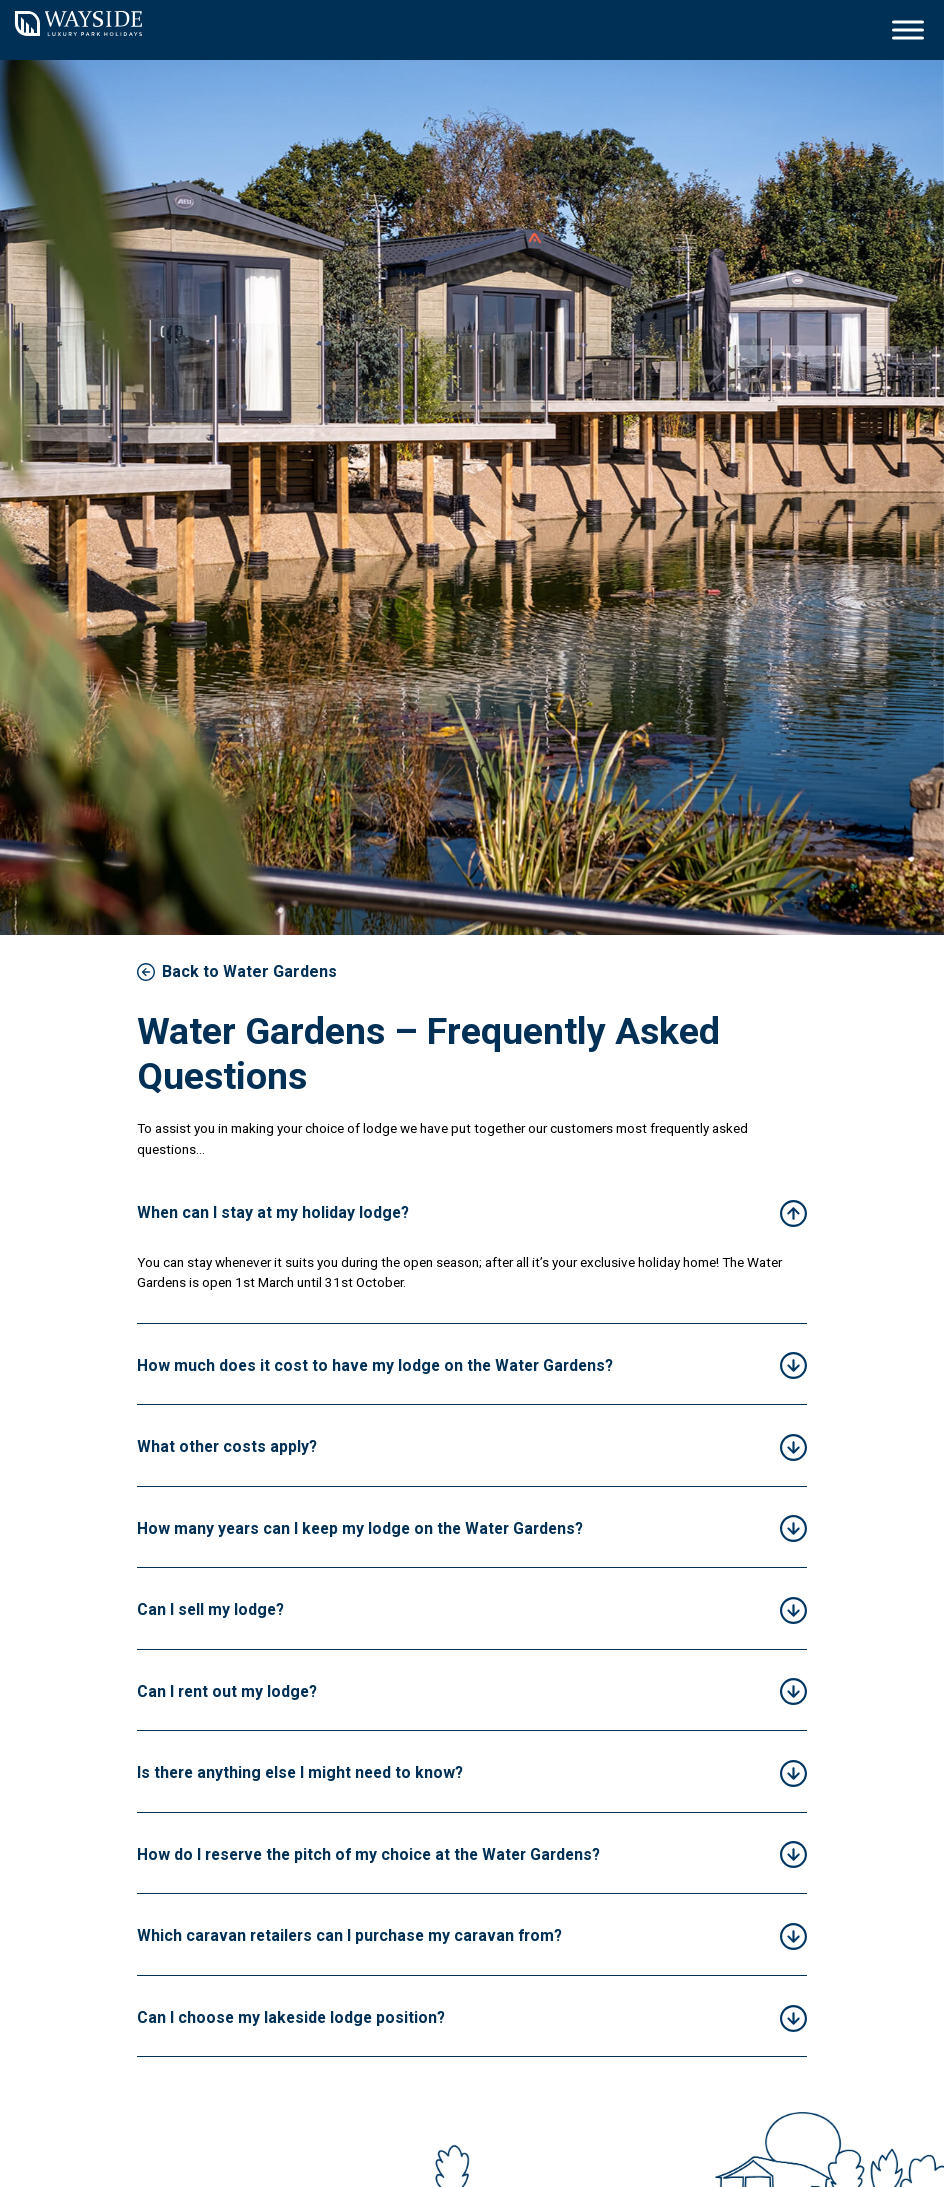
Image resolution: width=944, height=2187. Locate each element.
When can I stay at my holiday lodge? (273, 1212)
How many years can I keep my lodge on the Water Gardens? (360, 1528)
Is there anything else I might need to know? (300, 1772)
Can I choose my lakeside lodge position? (291, 2017)
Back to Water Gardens (249, 971)
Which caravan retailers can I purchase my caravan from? (349, 1935)
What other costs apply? (227, 1446)
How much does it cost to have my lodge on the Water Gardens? (375, 1365)
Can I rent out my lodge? (227, 1691)
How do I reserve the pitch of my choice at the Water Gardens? (368, 1854)
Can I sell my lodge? (210, 1609)
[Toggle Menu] (908, 29)
